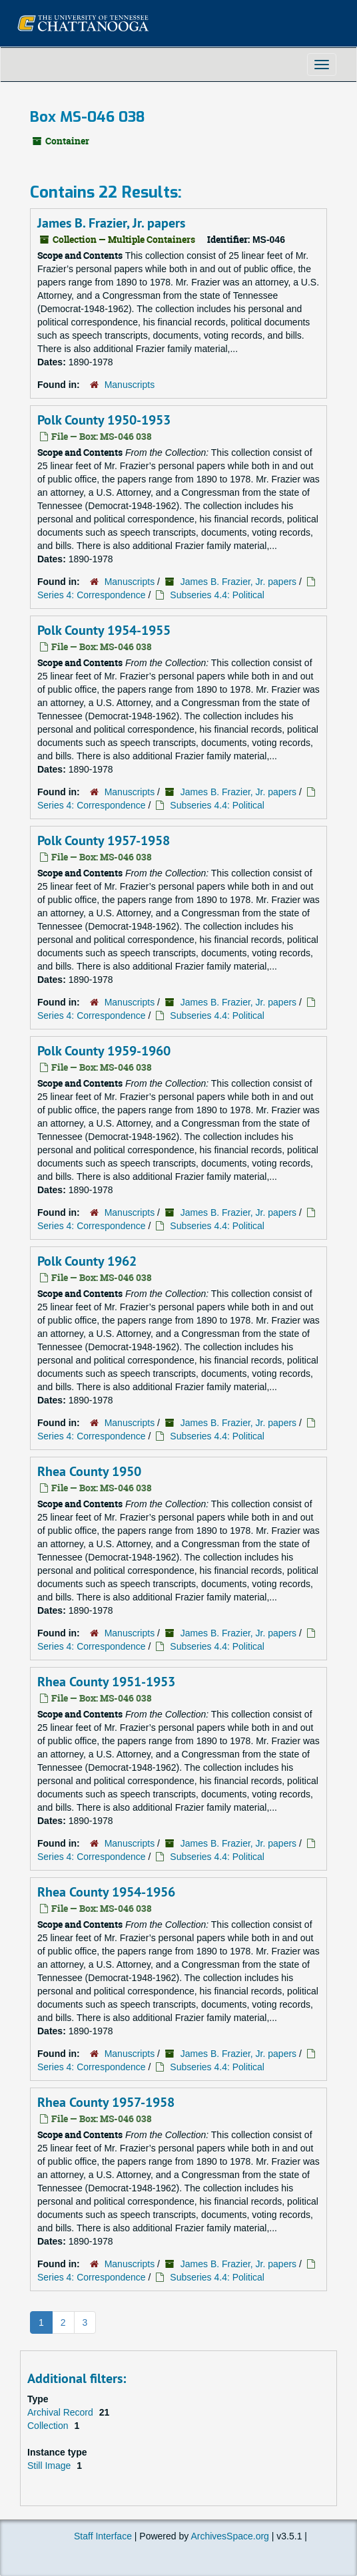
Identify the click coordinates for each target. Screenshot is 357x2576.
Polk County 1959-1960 (104, 1050)
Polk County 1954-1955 (104, 630)
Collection (49, 2425)
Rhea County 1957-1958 (106, 2102)
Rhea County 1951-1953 (106, 1681)
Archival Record (61, 2412)
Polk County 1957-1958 (103, 840)
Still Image (50, 2465)
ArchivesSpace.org (229, 2536)
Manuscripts (130, 384)
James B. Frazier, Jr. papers (111, 223)
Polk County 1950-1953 (104, 420)
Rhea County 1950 (89, 1471)
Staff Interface (103, 2536)
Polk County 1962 (87, 1261)
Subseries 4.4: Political (217, 595)
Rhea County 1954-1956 (106, 1892)
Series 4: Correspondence (91, 595)
